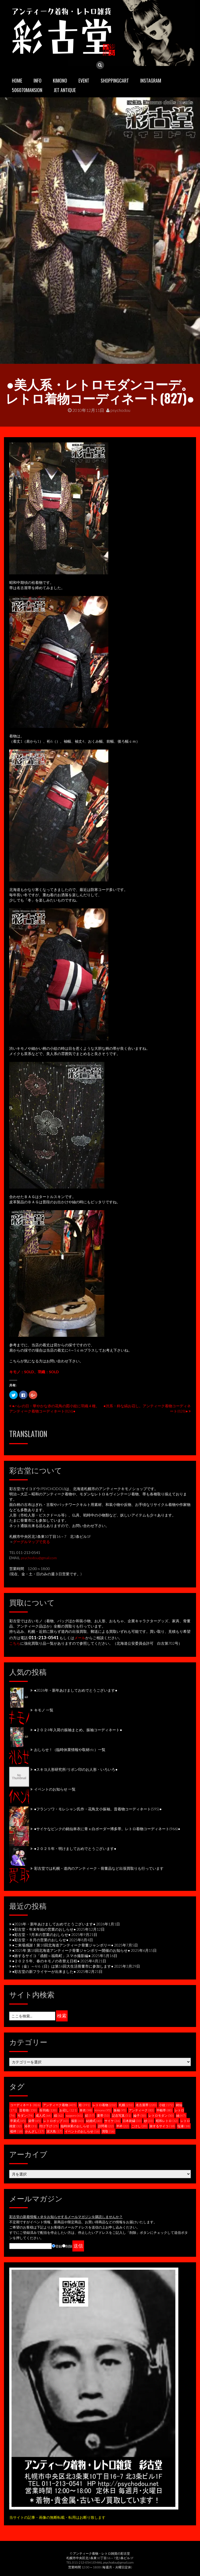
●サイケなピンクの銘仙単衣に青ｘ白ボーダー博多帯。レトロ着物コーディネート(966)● (107, 1828)
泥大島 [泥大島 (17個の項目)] (54, 2131)
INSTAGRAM (150, 80)
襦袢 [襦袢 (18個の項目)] (16, 2131)
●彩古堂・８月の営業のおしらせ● (40, 1940)
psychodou (118, 410)
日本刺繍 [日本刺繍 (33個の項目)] (132, 2121)
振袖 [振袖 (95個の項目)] (120, 2110)
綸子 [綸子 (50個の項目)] (139, 2115)
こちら (14, 1643)
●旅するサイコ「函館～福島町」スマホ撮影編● (51, 1955)
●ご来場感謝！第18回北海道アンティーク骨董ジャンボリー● (62, 1945)
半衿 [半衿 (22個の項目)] (122, 2126)
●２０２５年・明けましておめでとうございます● (75, 1848)
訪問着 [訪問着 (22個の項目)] (106, 2126)
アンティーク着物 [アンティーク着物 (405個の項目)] (59, 2105)
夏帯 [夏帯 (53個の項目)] (103, 2115)
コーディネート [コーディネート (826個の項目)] (25, 2105)
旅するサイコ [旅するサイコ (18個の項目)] (162, 2126)
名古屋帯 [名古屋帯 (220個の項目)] (146, 2105)
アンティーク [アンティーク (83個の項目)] (141, 2110)
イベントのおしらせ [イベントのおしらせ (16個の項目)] (82, 2131)
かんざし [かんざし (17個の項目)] (34, 2131)
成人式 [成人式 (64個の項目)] (44, 2115)
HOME (17, 80)
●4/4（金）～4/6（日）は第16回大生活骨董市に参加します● (62, 1966)
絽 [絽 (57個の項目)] (90, 2115)
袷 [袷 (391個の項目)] (84, 2105)
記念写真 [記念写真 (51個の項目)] (121, 2115)
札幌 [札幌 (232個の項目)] (126, 2105)
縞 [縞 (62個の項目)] (58, 2115)
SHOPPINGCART (115, 80)
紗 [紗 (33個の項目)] (149, 2121)
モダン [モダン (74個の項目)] (25, 2115)
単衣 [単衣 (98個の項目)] (86, 2110)
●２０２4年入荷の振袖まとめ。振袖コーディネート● (78, 1730)
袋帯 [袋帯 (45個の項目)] (34, 2121)
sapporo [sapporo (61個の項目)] (74, 2115)
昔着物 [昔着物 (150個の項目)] (28, 2110)
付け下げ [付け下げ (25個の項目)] (48, 2126)
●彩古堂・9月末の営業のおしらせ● (41, 1934)
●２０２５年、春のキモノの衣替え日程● (46, 1961)
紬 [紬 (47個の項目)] (181, 2115)
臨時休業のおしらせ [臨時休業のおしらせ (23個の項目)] (78, 2126)
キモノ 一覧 (43, 1710)
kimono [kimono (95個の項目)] (103, 2110)
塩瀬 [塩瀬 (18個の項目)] (183, 2126)
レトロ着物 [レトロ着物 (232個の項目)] (104, 2105)
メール (79, 1637)
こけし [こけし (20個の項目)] (139, 2126)
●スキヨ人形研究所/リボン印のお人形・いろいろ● (76, 1769)
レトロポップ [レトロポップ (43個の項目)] (56, 2121)
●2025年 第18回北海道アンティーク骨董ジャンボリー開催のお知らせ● (71, 1950)
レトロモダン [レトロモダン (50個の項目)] (161, 2115)
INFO (37, 80)
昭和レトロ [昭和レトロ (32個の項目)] (167, 2121)
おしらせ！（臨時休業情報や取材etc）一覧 (69, 1749)
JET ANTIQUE (65, 90)
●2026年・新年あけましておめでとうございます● (75, 1690)
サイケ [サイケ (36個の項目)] (112, 2121)
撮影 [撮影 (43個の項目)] (77, 2121)
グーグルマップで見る (31, 1541)
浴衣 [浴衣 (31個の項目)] (30, 2126)
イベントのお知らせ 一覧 (55, 1789)
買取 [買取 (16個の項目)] (108, 2131)
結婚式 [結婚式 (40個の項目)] (94, 2121)
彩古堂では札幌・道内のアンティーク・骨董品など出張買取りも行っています (99, 1868)
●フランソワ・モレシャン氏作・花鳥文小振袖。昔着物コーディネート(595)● (98, 1809)
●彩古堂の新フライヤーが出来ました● (44, 1971)
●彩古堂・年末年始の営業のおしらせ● (44, 1929)
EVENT (83, 80)
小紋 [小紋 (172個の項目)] (166, 2105)
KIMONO (60, 80)
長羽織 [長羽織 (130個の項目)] (48, 2110)
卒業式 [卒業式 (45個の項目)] (18, 2121)
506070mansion (27, 90)
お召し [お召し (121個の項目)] (68, 2110)
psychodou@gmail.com (39, 1558)
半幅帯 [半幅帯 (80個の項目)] (164, 2110)
